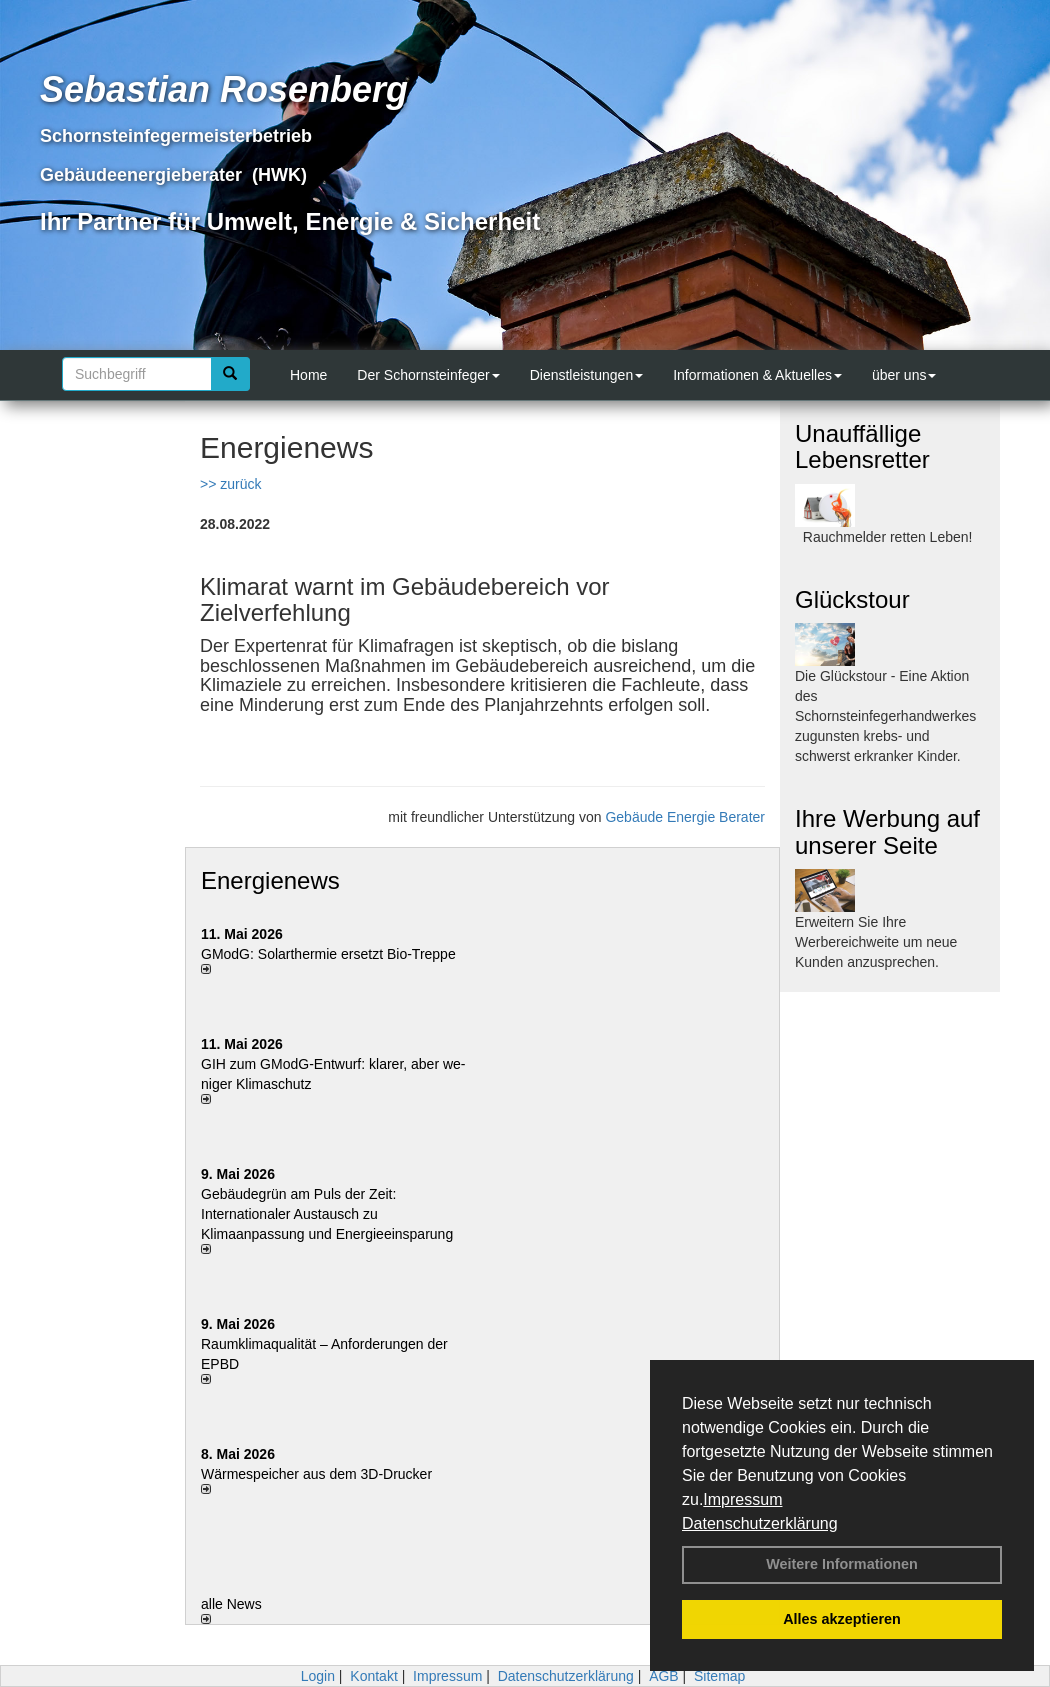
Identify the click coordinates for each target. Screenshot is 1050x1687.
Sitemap (719, 1676)
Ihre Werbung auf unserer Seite (887, 831)
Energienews (270, 880)
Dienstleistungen (587, 375)
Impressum (742, 1499)
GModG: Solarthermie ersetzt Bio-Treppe (328, 954)
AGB (664, 1676)
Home (308, 375)
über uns (904, 375)
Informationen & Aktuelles (757, 375)
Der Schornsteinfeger (428, 375)
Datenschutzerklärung (760, 1523)
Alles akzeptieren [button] (842, 1619)
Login (318, 1676)
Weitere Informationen (842, 1564)
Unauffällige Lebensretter (862, 446)
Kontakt (373, 1676)
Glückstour (852, 599)
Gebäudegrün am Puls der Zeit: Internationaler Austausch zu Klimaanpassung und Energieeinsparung (327, 1214)
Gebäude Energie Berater (685, 817)
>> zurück (230, 484)
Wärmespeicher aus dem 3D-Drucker (316, 1474)
